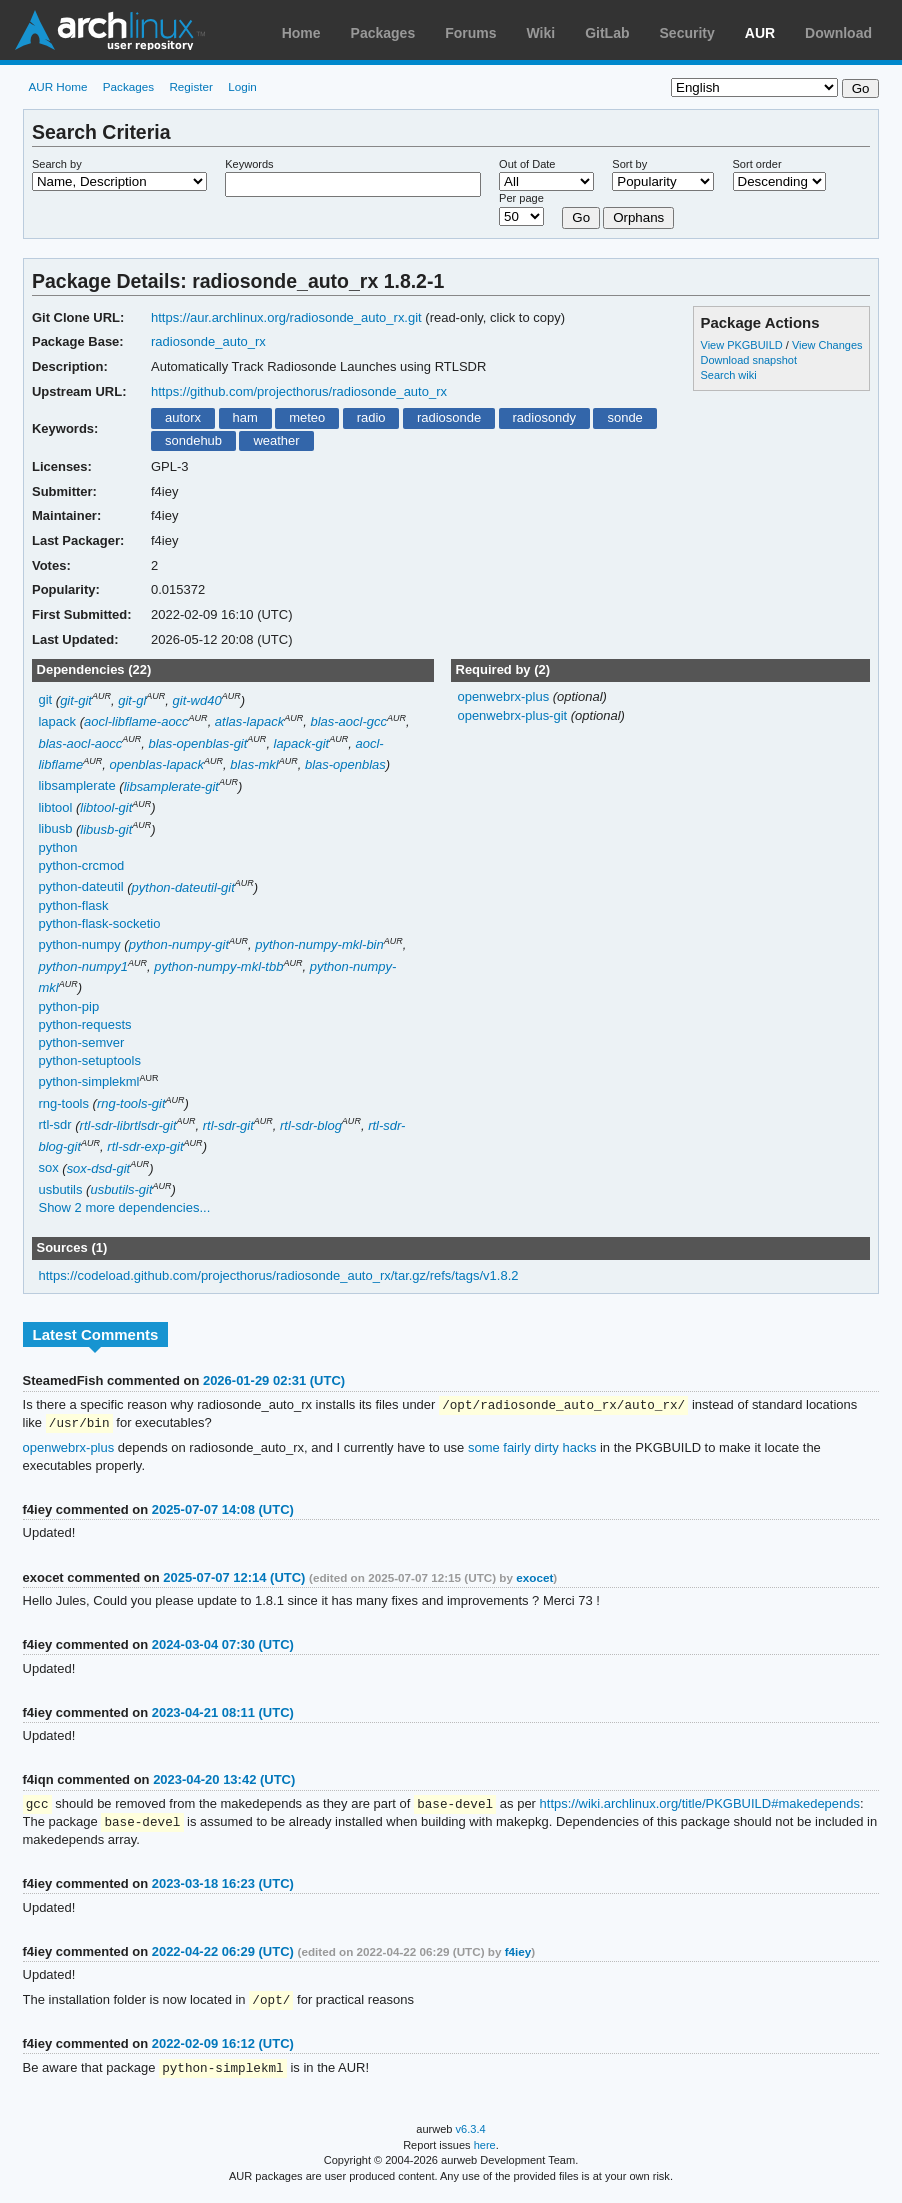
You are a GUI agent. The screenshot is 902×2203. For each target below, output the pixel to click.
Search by (57, 164)
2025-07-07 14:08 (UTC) (223, 1511)
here (485, 2151)
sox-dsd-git (99, 1168)
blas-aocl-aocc (80, 743)
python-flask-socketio (99, 923)
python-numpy (79, 944)
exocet (534, 1579)
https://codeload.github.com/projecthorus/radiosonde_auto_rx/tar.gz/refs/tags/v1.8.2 (278, 1275)
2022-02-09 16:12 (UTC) (223, 2048)
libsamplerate (76, 786)
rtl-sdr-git (228, 1125)
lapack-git (302, 743)
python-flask (73, 905)
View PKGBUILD (743, 345)
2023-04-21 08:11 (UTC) (223, 1714)
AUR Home (57, 86)
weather (276, 440)
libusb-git (106, 829)
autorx (183, 417)
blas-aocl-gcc (348, 721)
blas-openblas (345, 764)
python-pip (68, 1006)
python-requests (84, 1024)
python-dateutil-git (183, 887)
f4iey (518, 1955)
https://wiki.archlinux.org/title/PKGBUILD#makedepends (700, 1806)
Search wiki (729, 375)
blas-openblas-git (197, 743)
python (57, 847)
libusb (55, 829)
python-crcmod (81, 865)
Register (191, 86)
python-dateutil (80, 887)
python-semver (81, 1042)
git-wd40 (197, 700)
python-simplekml (88, 1082)
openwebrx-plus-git (513, 715)
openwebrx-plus (504, 696)
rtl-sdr (54, 1125)
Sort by (629, 164)
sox (48, 1168)
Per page (521, 198)
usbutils (60, 1189)
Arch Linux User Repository (110, 30)
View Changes (827, 345)
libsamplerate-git (171, 786)
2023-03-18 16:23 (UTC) (223, 1887)
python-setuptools (89, 1060)
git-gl (132, 700)
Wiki (541, 33)
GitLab (607, 33)
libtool (55, 807)
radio (371, 417)
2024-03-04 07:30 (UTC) (223, 1646)
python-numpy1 (83, 966)
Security (687, 33)
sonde (624, 417)
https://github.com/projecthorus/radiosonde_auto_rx (299, 391)
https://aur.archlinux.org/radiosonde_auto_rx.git (286, 317)
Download (838, 33)
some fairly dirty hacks (532, 1449)
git (45, 700)
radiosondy (545, 417)
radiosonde (449, 417)
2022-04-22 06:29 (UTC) (223, 1955)
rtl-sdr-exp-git (145, 1146)
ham (244, 417)
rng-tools (63, 1103)
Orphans (638, 217)
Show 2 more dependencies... (124, 1207)
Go (581, 217)
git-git (76, 700)
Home (301, 33)
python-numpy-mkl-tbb (218, 966)
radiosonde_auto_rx (208, 341)
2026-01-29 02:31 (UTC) (274, 1380)
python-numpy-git (179, 944)
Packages (383, 33)
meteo (307, 417)
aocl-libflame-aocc (136, 721)
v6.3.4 (471, 2135)
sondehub (193, 440)
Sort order (757, 164)
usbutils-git (121, 1189)
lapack (57, 721)
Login (242, 86)
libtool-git (106, 807)
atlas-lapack (249, 721)
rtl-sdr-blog (311, 1125)
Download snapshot (749, 360)
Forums (470, 33)
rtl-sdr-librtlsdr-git (128, 1125)
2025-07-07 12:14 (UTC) (234, 1579)
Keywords (249, 164)
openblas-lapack (156, 764)
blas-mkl (254, 764)
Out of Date (527, 164)
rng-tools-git (131, 1103)
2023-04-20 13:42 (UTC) (224, 1781)
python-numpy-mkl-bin (319, 944)
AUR (760, 33)
